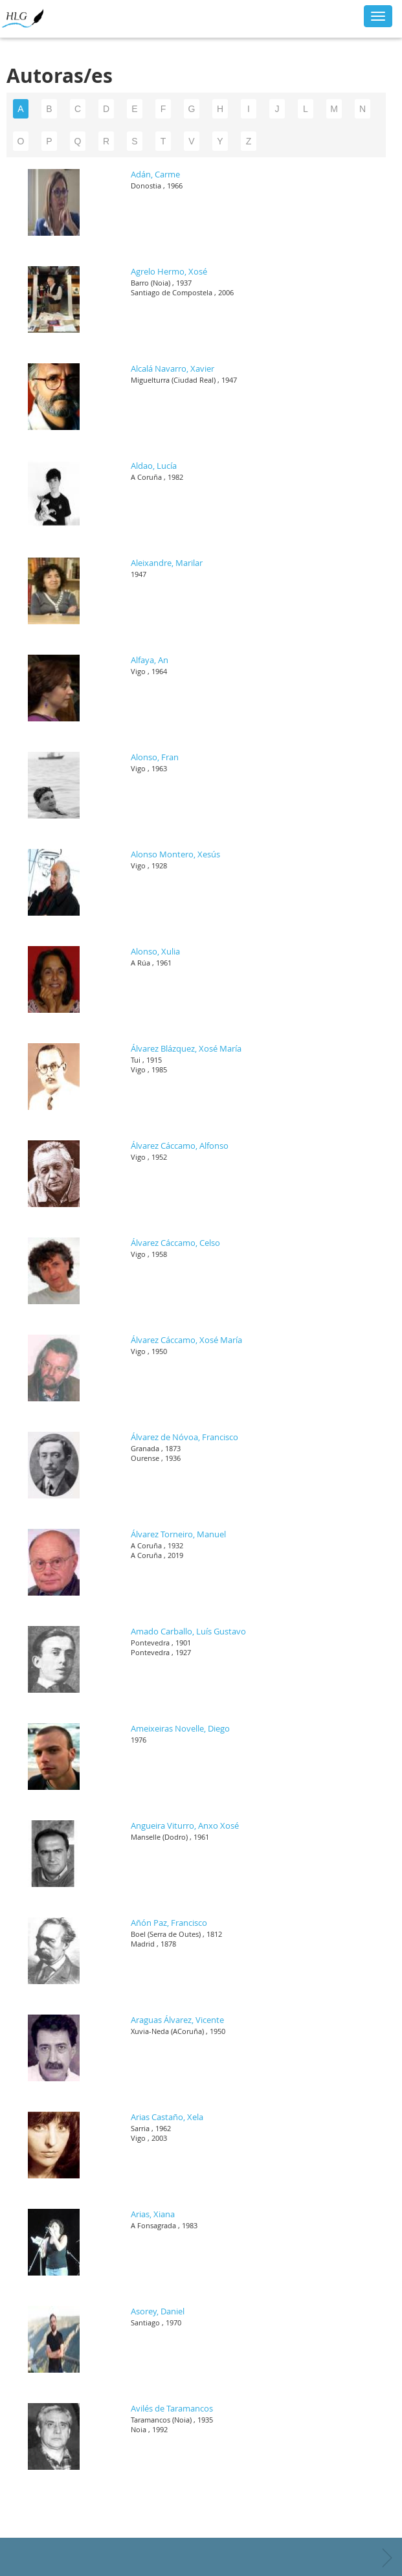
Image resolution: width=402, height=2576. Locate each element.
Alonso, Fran (155, 757)
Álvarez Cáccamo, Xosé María (186, 1340)
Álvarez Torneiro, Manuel (178, 1534)
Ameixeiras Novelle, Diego (180, 1728)
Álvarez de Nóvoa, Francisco (184, 1437)
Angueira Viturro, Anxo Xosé (185, 1825)
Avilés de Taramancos (172, 2408)
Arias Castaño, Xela (167, 2117)
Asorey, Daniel (157, 2311)
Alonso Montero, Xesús (175, 854)
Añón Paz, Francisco (169, 1922)
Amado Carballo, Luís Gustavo (188, 1631)
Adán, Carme (155, 174)
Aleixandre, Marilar (167, 563)
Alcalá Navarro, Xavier (172, 368)
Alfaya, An (149, 660)
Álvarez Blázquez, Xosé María (186, 1048)
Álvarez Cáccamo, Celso (175, 1242)
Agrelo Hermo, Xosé (169, 271)
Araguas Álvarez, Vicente (177, 2020)
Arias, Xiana (153, 2214)
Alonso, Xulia (155, 951)
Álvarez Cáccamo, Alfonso (180, 1145)
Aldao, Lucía (154, 465)
